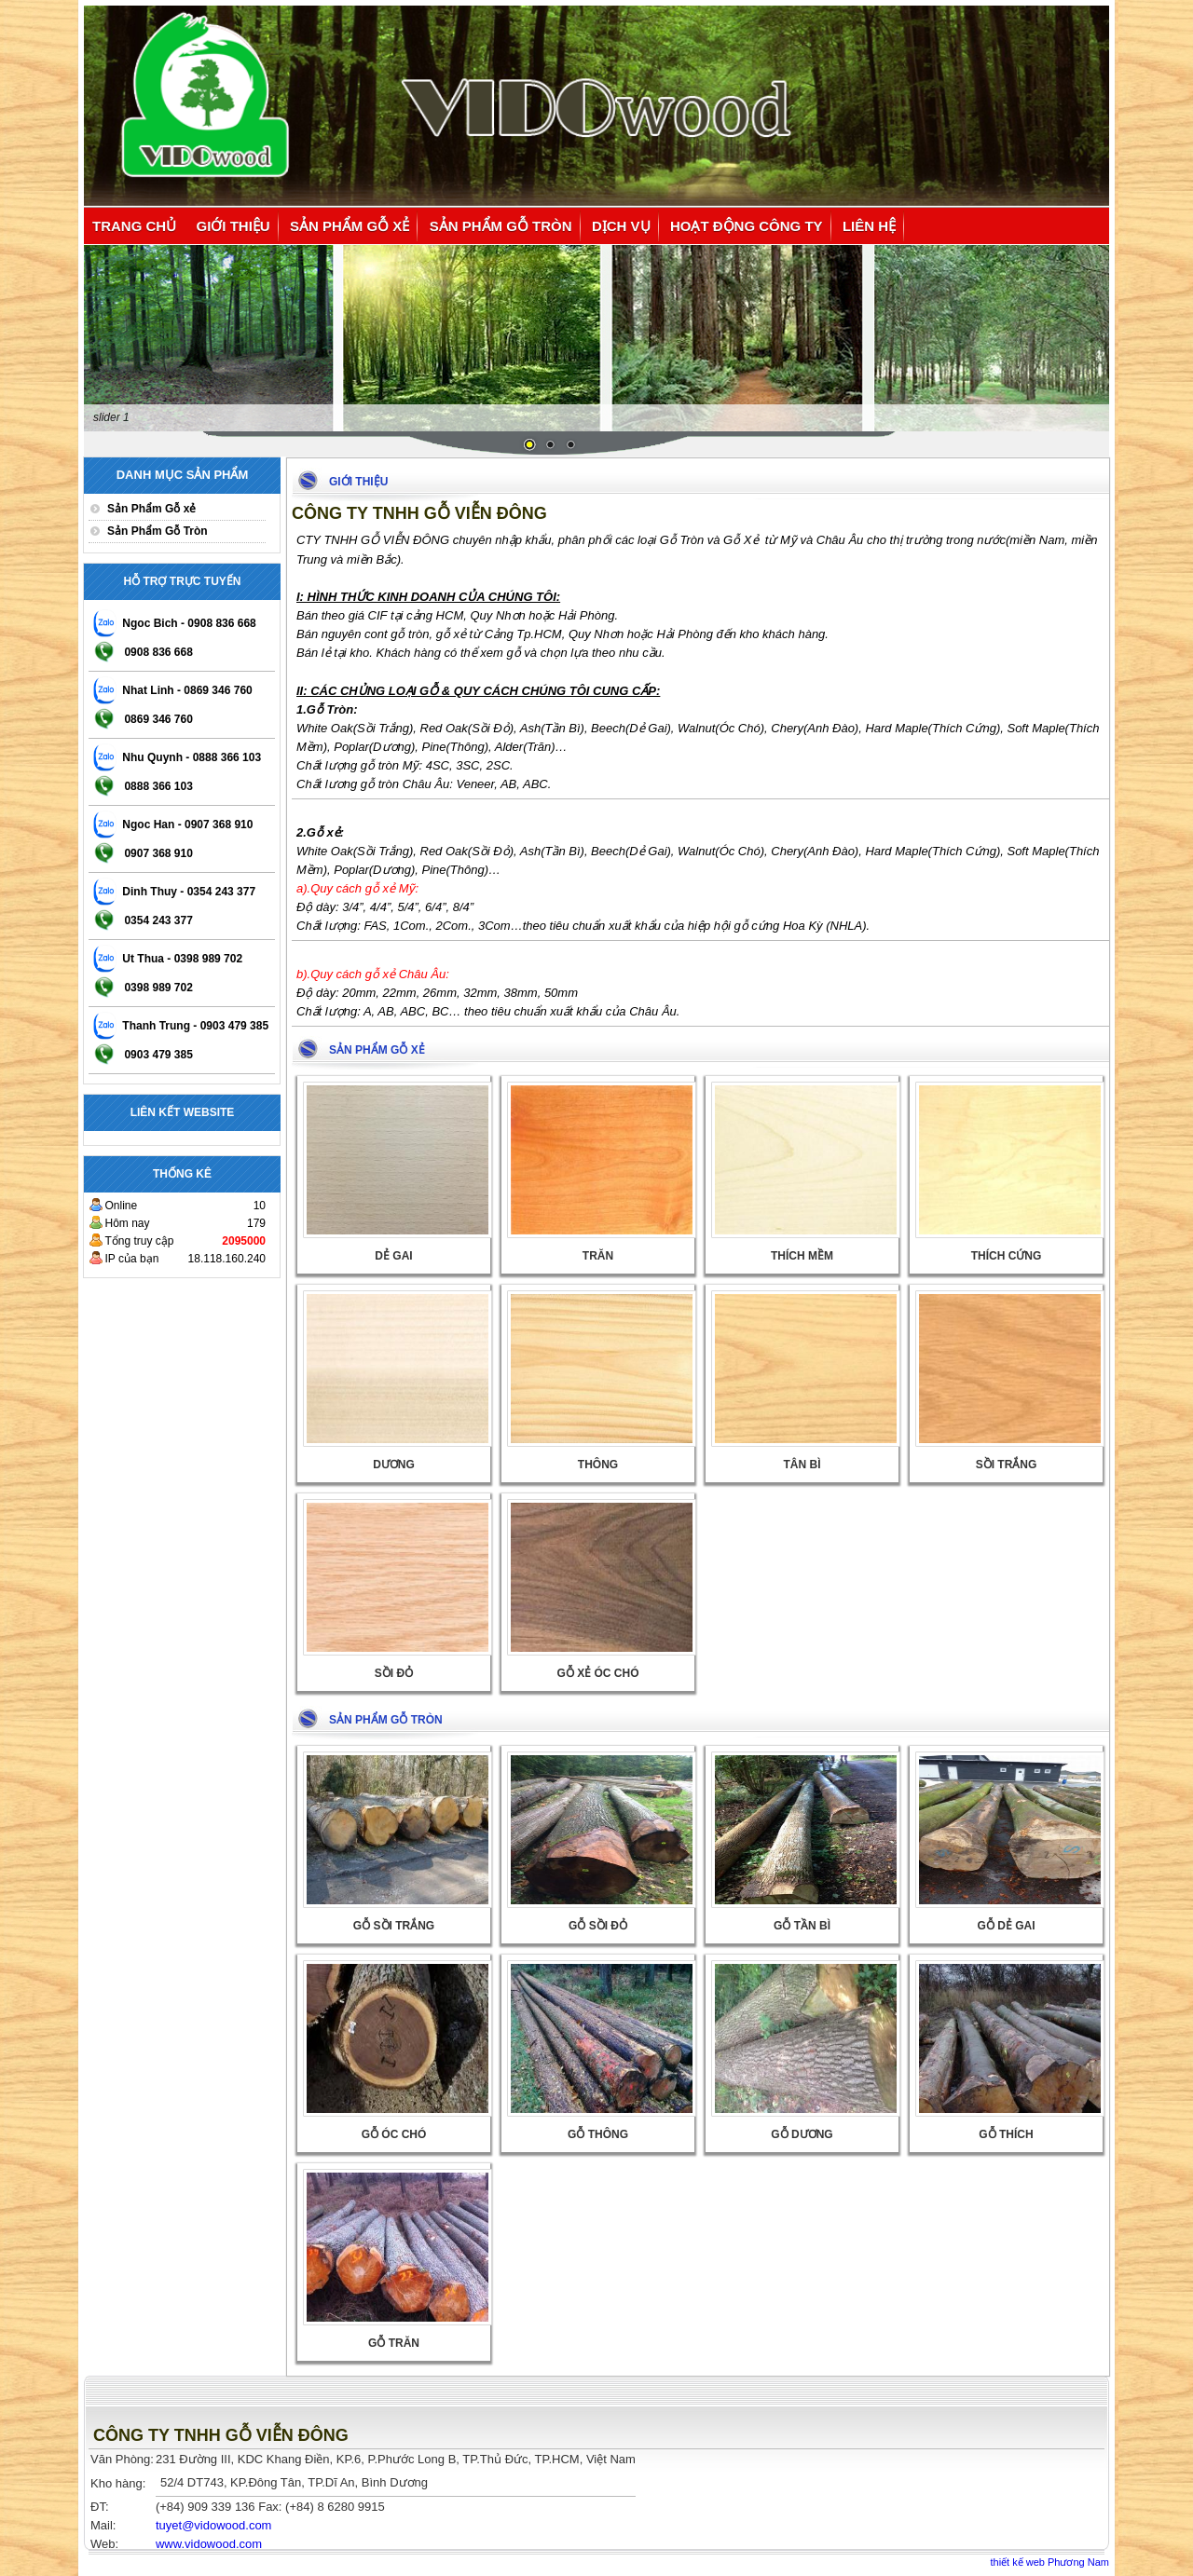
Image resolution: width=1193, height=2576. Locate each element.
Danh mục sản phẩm (183, 475)
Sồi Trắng (1006, 1464)
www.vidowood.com (209, 2544)
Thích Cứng (1006, 1255)
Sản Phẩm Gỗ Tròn (501, 226)
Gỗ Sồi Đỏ (598, 1925)
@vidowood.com (213, 2525)
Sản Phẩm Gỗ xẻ (349, 226)
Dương (394, 1464)
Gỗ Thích (1006, 2134)
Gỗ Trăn (393, 2343)
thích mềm (802, 1255)
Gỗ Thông (598, 2134)
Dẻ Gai (393, 1255)
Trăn (598, 1255)
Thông (598, 1464)
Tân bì (802, 1464)
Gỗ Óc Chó (394, 2134)
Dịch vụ (621, 226)
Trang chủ (134, 226)
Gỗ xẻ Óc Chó (597, 1673)
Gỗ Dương (801, 2134)
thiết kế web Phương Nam (1050, 2562)
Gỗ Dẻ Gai (1006, 1925)
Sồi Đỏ (394, 1673)
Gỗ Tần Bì (802, 1925)
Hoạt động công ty (746, 226)
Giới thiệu (233, 226)
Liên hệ (869, 226)
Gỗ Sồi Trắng (393, 1925)
